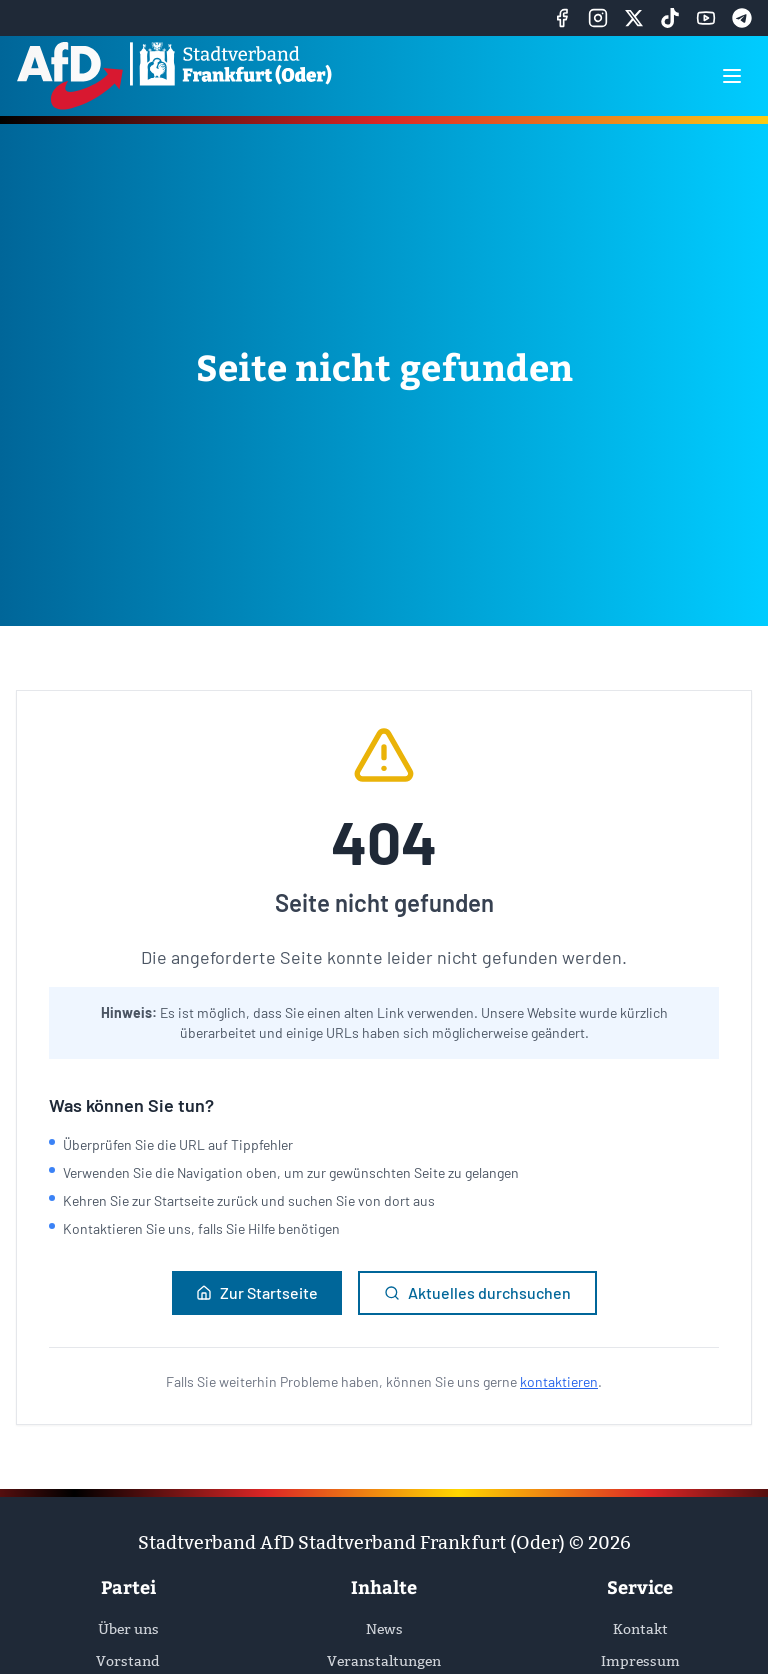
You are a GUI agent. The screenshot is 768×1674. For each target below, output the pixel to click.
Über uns (128, 1629)
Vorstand (128, 1661)
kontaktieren (559, 1381)
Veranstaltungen (384, 1661)
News (384, 1629)
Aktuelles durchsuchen (477, 1292)
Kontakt (640, 1629)
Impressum (640, 1661)
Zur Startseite (257, 1292)
